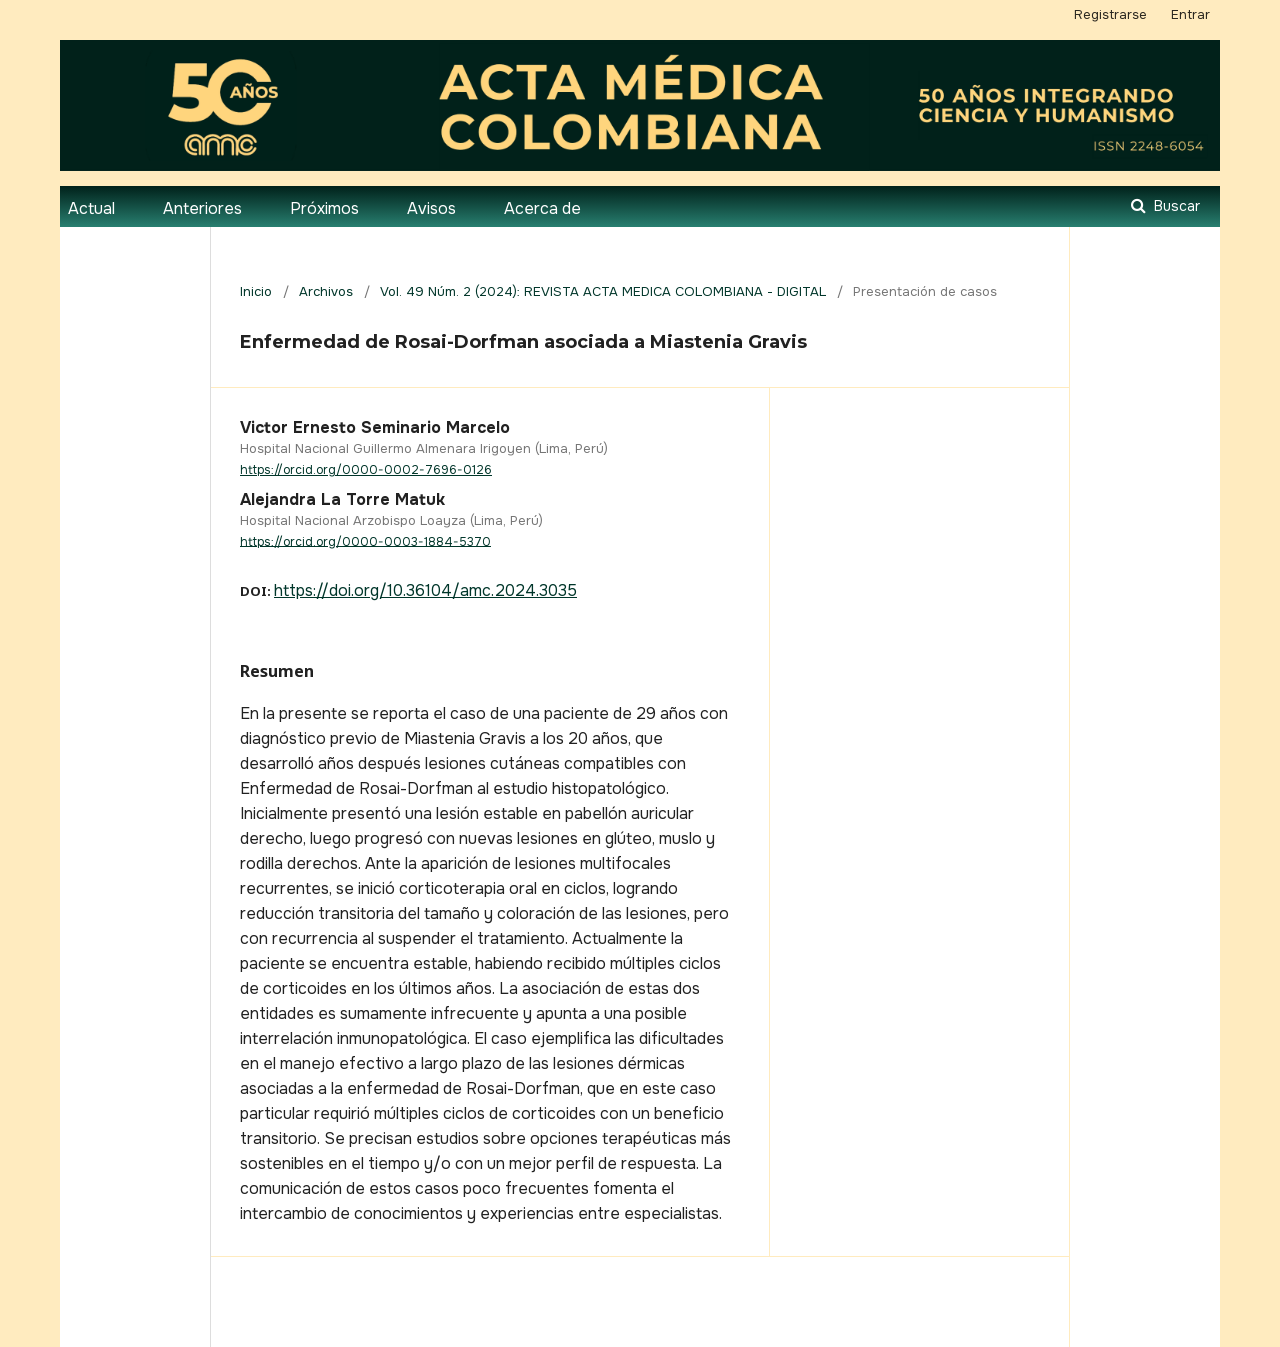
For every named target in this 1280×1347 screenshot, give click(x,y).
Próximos (324, 208)
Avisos (431, 208)
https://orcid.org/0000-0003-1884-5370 (365, 541)
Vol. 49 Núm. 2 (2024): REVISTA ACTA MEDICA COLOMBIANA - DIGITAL (603, 291)
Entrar (1190, 14)
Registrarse (1110, 14)
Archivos (326, 291)
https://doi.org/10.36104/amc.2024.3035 (425, 590)
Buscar (1175, 206)
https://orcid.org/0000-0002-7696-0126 (366, 470)
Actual (91, 208)
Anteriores (202, 208)
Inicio (256, 291)
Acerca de (542, 208)
